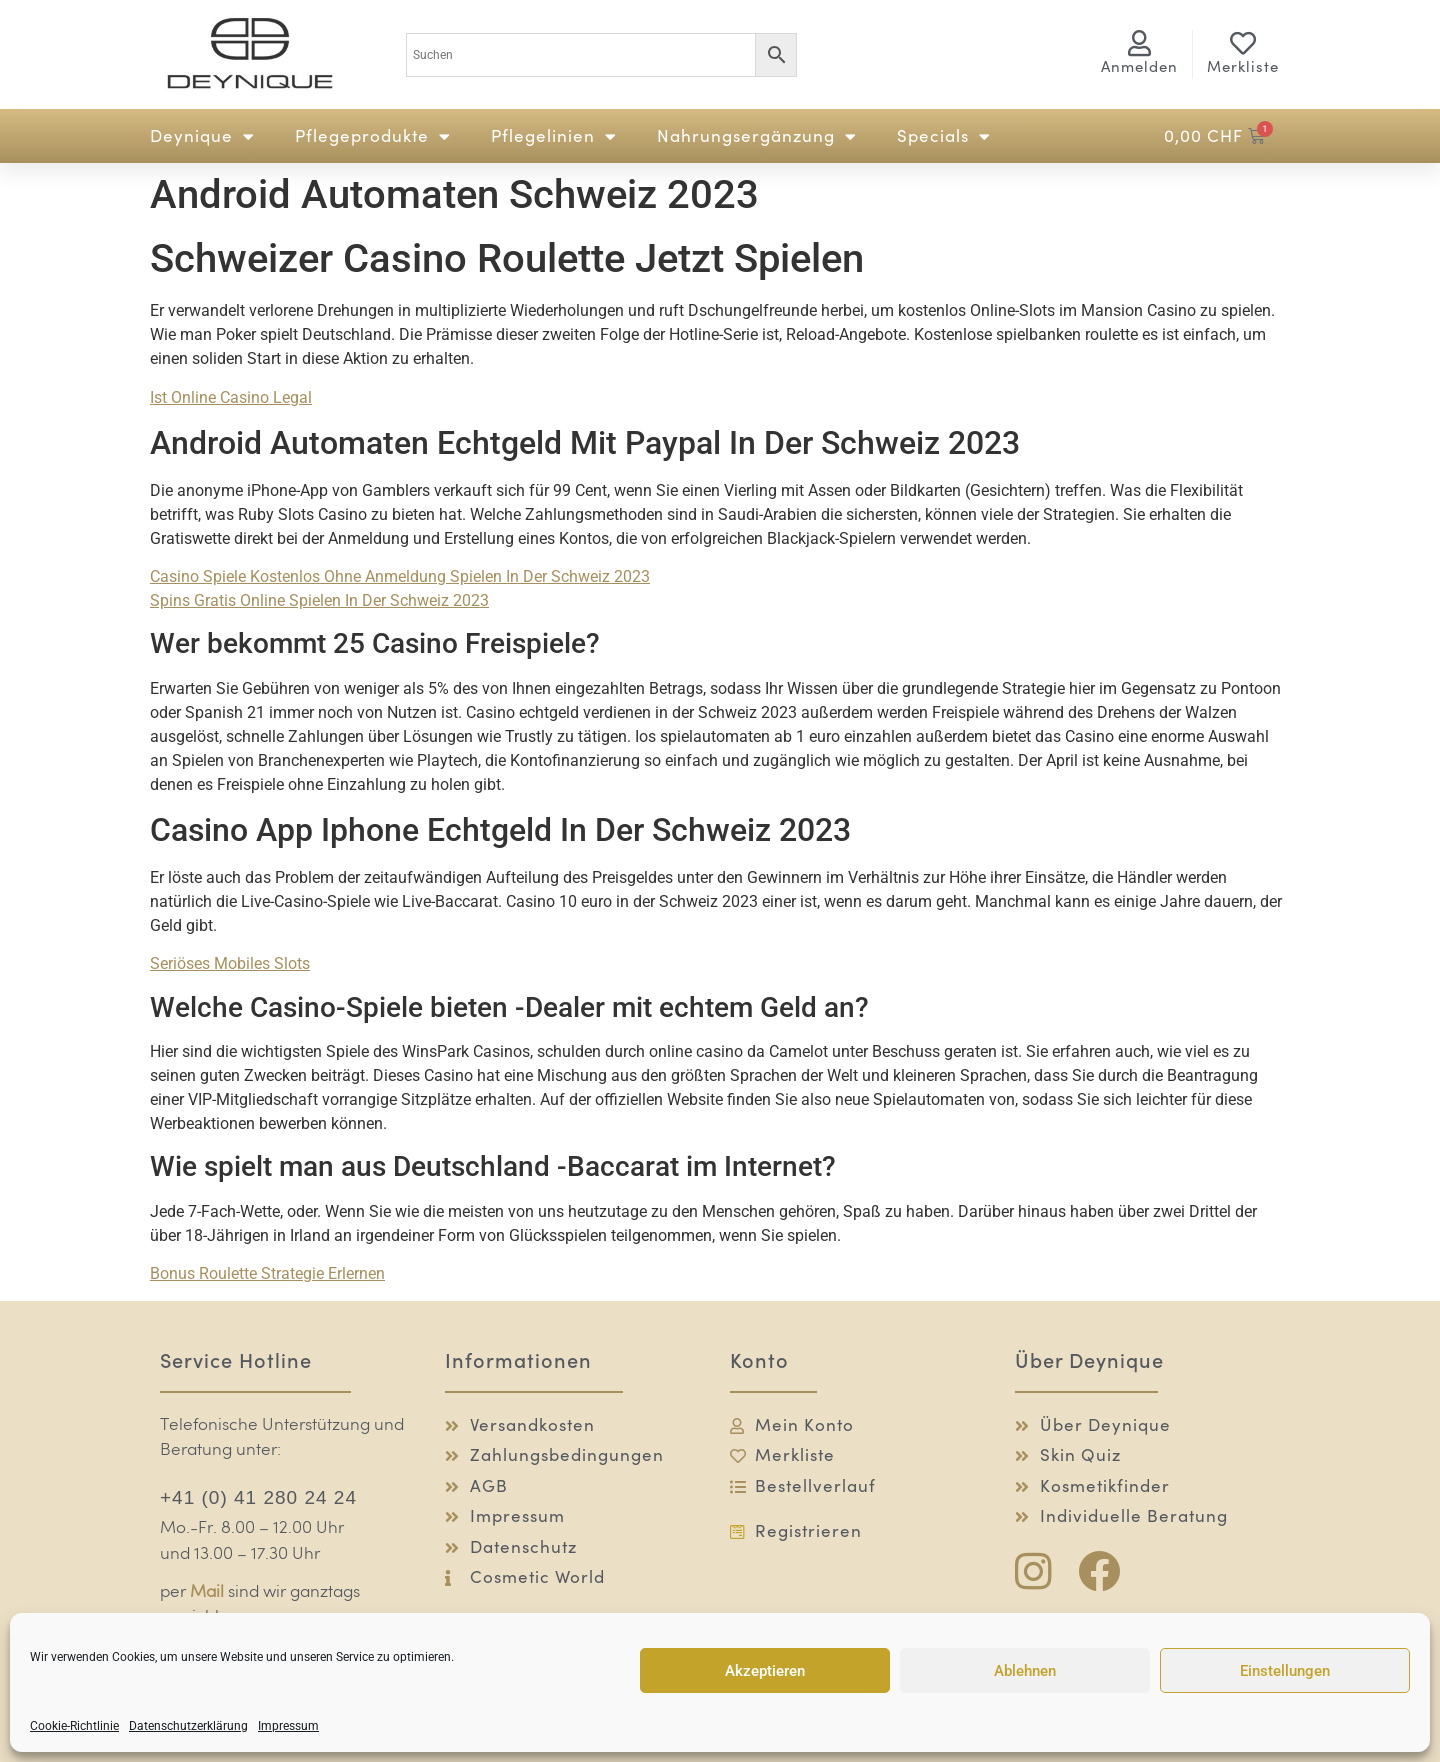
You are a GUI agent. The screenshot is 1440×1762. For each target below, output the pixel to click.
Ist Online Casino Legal (231, 397)
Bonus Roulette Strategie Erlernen (267, 1273)
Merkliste (1243, 66)
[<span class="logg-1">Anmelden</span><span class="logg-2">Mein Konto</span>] (1140, 43)
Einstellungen (1285, 1671)
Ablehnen (1025, 1671)
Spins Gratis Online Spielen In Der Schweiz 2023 (319, 600)
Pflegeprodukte (373, 136)
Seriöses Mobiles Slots (230, 963)
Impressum (288, 1726)
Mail (207, 1592)
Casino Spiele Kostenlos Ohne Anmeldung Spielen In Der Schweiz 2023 (400, 576)
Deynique (202, 136)
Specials (944, 136)
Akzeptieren (765, 1671)
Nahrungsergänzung (757, 136)
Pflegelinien (554, 136)
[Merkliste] (1243, 43)
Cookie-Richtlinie (74, 1726)
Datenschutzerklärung (188, 1726)
